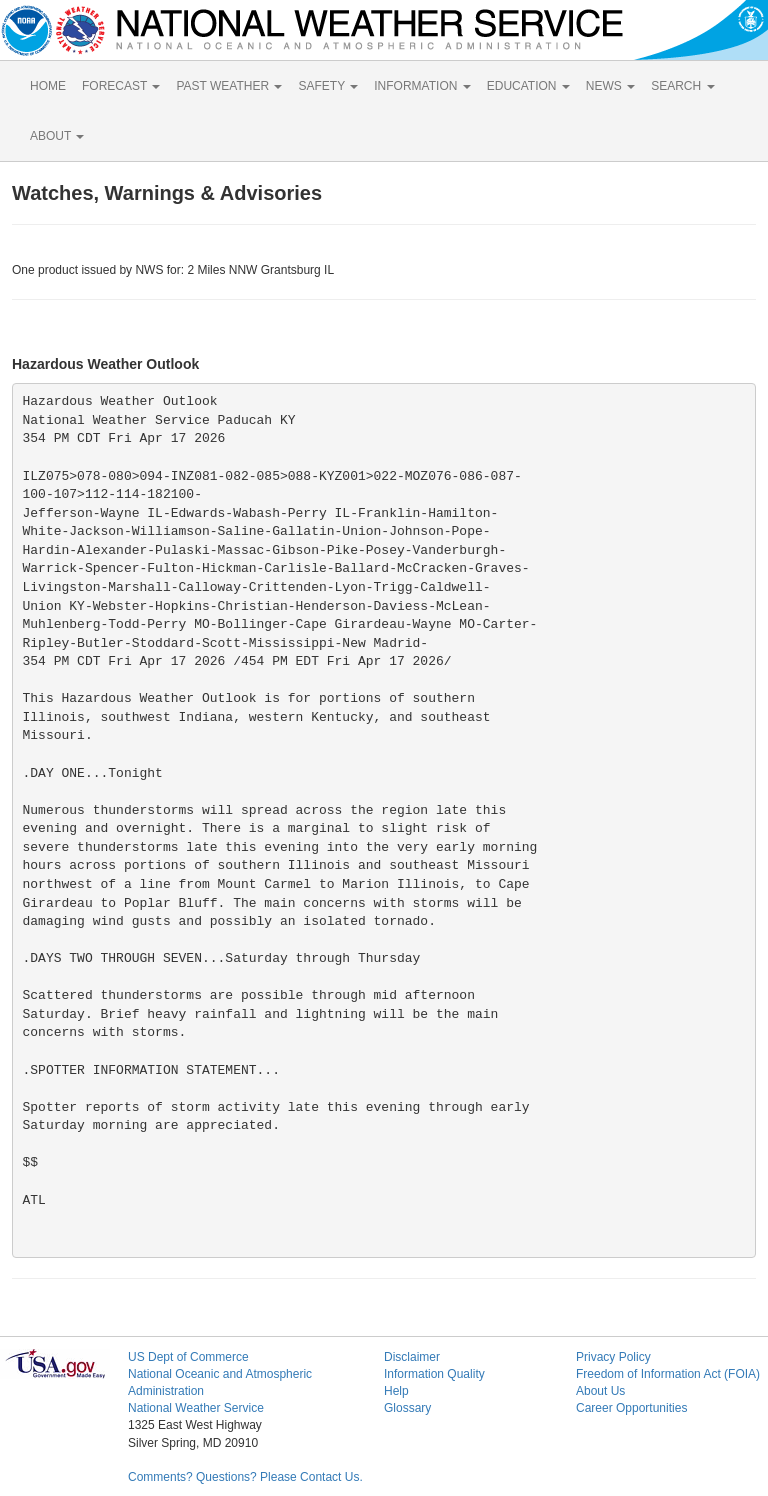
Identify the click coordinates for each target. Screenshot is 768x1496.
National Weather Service (196, 1408)
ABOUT (57, 136)
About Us (600, 1391)
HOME (48, 86)
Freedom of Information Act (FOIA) (668, 1374)
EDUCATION (528, 86)
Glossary (407, 1408)
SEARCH (682, 86)
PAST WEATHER (229, 86)
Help (396, 1391)
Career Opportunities (631, 1408)
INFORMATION (422, 86)
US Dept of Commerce (188, 1357)
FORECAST (121, 86)
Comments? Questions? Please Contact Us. (245, 1477)
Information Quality (434, 1374)
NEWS (610, 86)
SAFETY (328, 86)
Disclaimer (412, 1357)
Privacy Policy (613, 1357)
